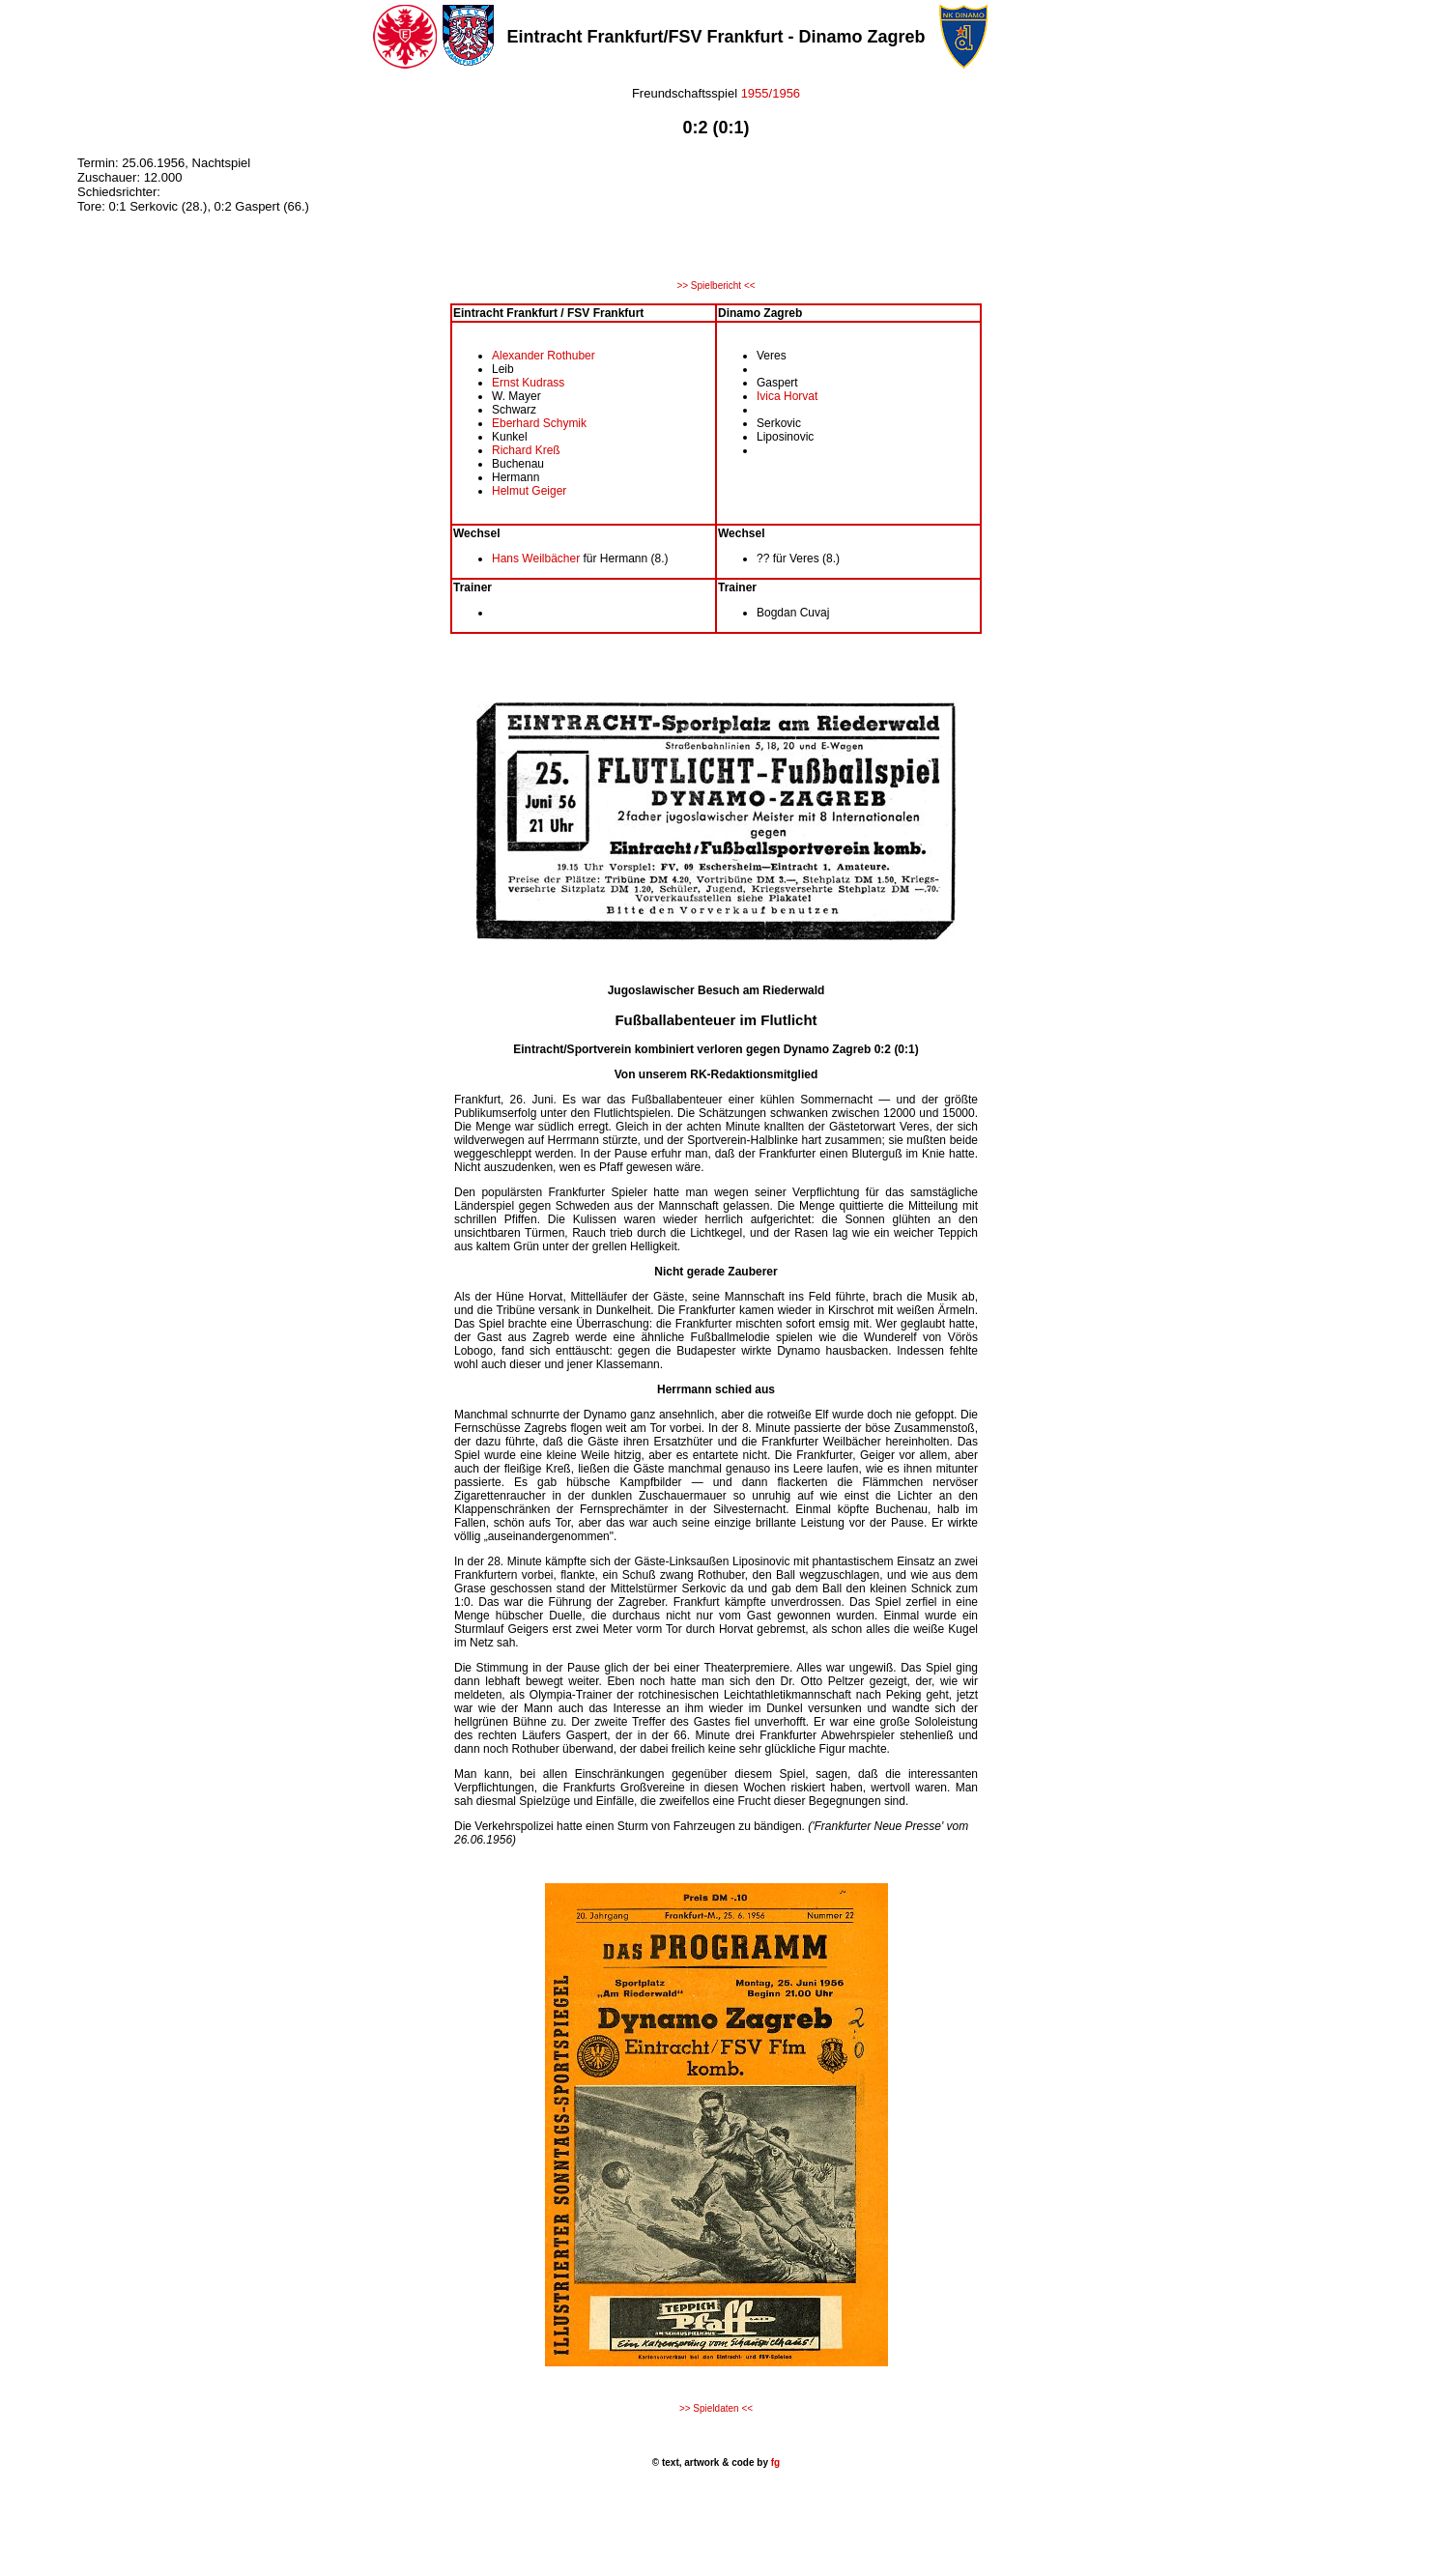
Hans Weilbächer (538, 558)
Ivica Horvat (787, 396)
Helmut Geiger (529, 491)
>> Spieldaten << (716, 2408)
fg (774, 2462)
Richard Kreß (526, 450)
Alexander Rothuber (543, 355)
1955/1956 (770, 93)
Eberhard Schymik (539, 423)
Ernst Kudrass (528, 382)
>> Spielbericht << (715, 285)
